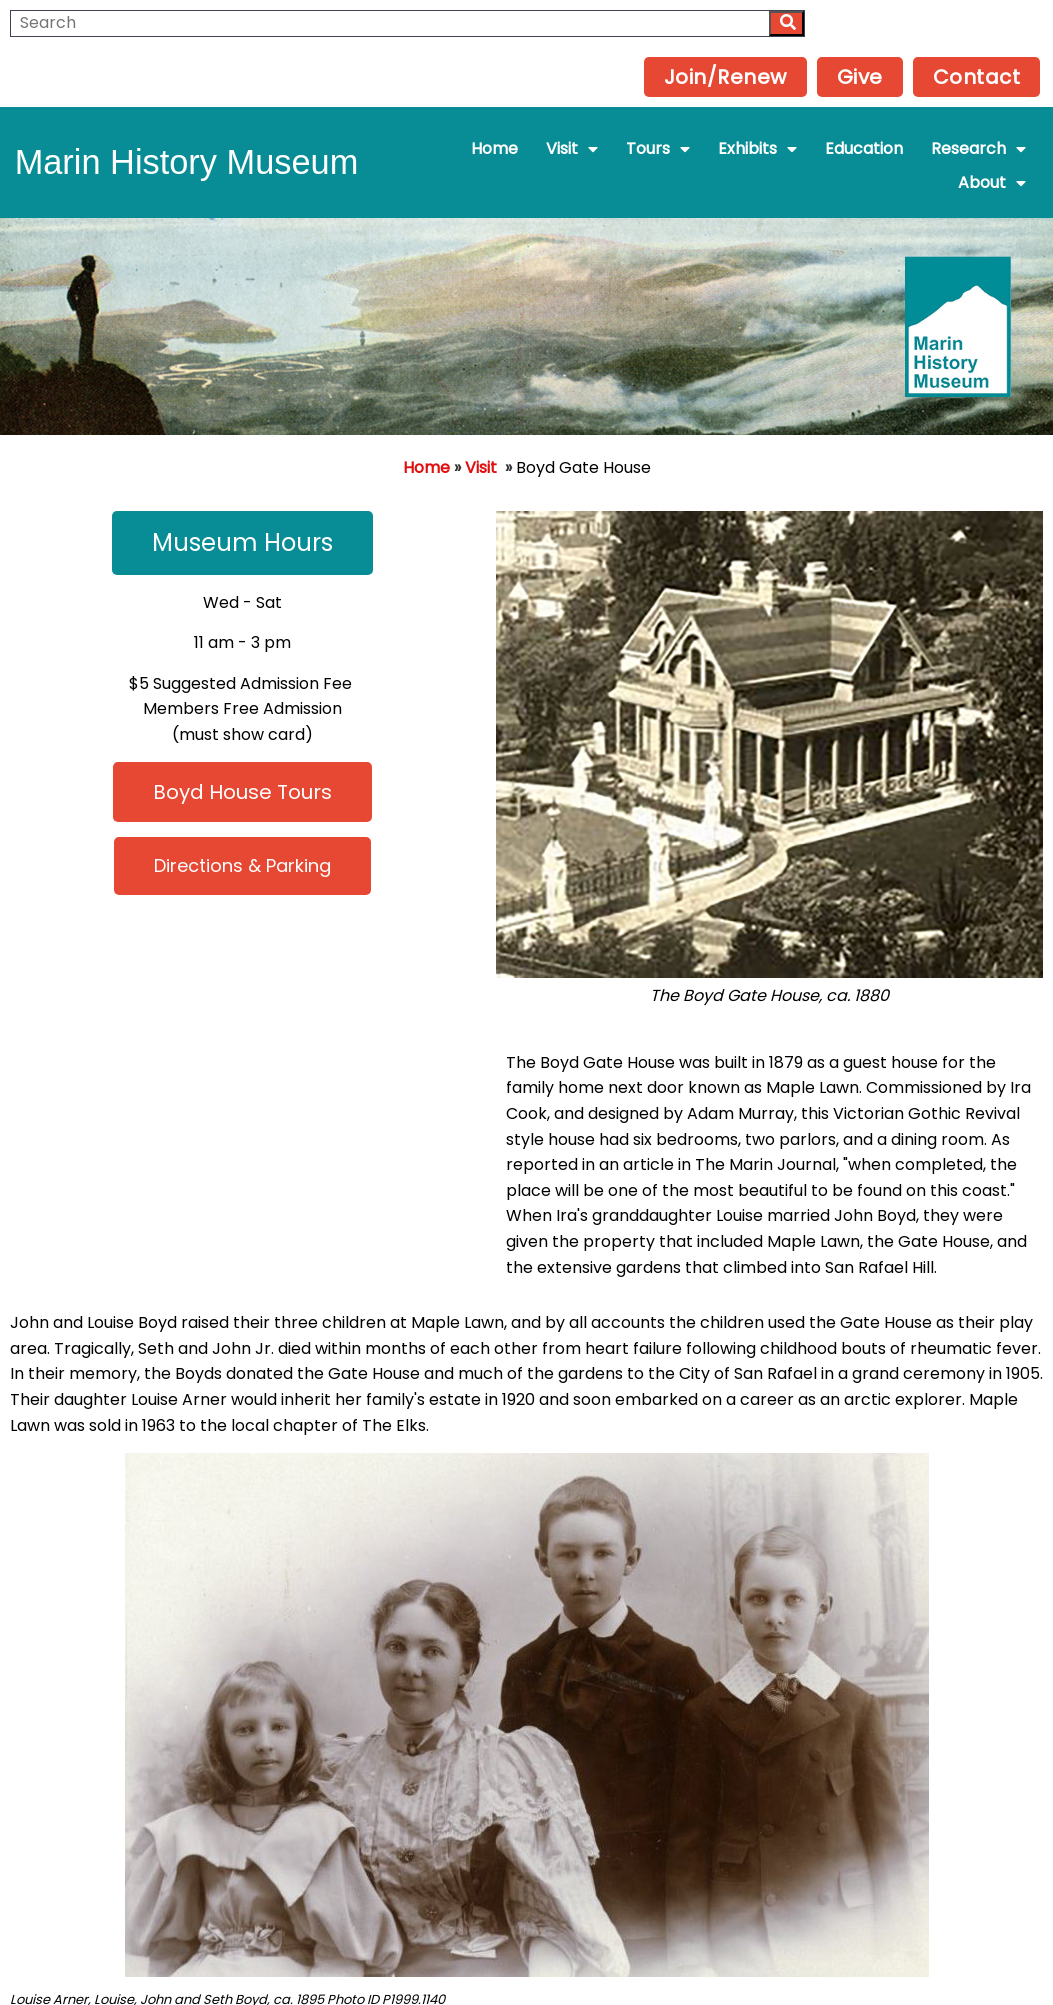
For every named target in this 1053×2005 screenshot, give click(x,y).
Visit (481, 420)
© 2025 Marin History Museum (526, 1956)
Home (426, 420)
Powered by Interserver (526, 1982)
